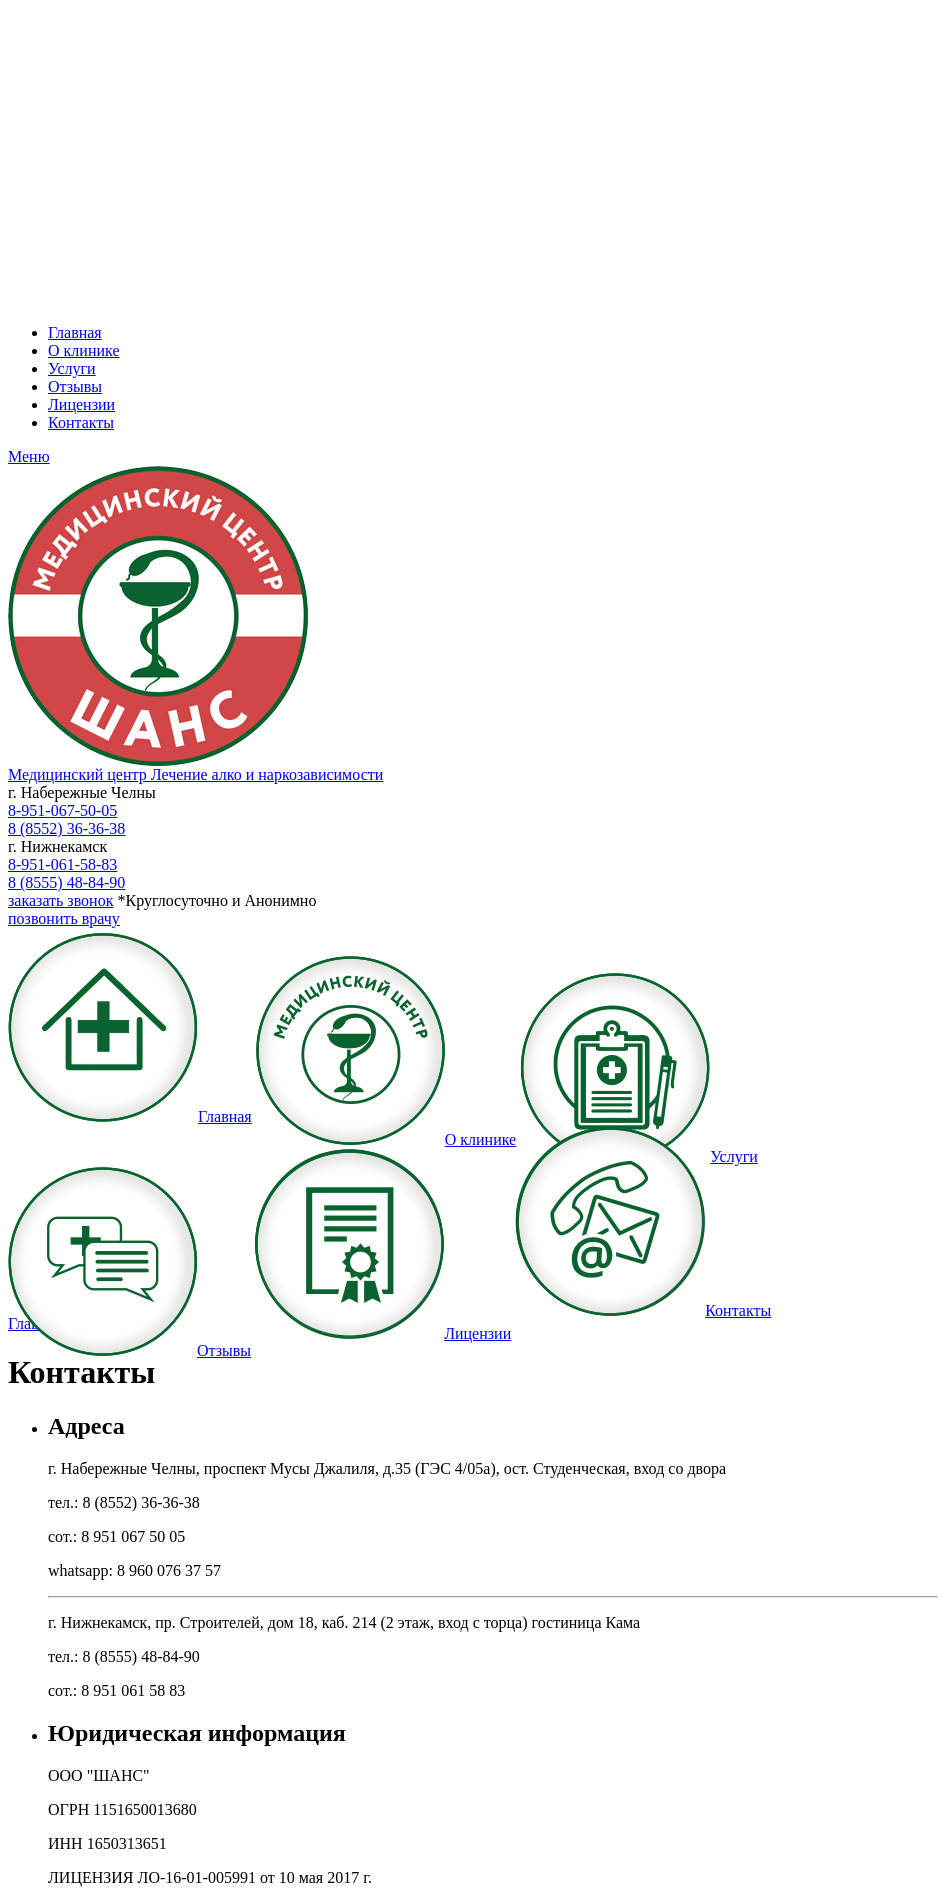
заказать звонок (60, 900)
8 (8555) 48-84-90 (66, 882)
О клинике (83, 350)
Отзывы (75, 386)
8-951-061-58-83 (62, 864)
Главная (75, 332)
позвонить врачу (64, 918)
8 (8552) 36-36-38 (66, 828)
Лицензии (81, 404)
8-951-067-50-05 (62, 810)
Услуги (72, 368)
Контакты (81, 422)
